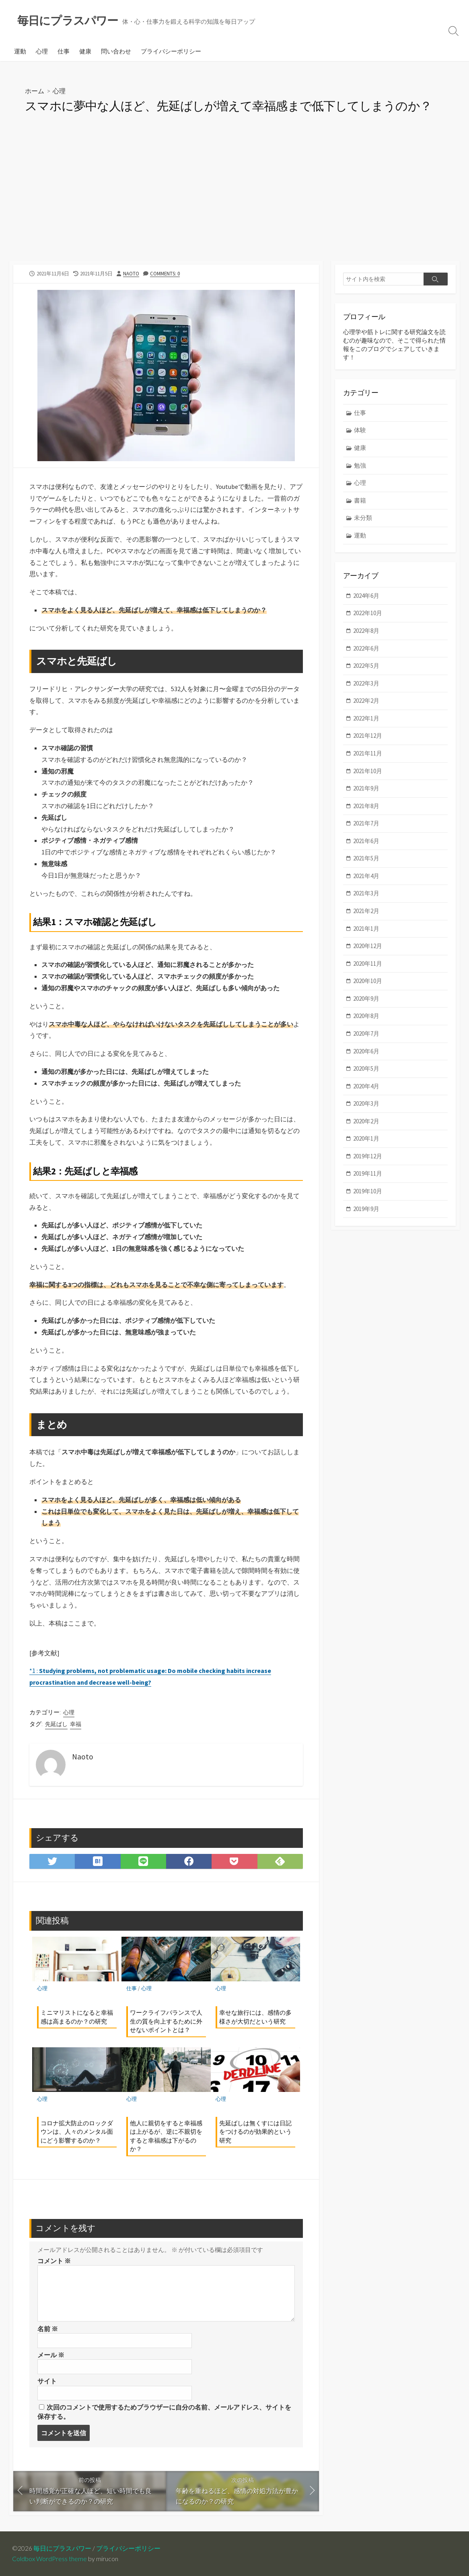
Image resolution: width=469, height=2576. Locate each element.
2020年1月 (366, 1138)
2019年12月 (367, 1156)
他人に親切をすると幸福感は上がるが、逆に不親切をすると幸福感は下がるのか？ (166, 2136)
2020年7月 (366, 1033)
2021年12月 (367, 735)
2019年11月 (367, 1173)
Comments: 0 (165, 273)
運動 (20, 51)
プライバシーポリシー (171, 51)
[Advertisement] (234, 200)
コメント (54, 2261)
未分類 (363, 517)
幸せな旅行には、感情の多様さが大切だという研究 (255, 2017)
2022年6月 (366, 648)
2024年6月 (366, 595)
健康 (85, 51)
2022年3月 (366, 683)
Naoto (131, 273)
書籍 (360, 500)
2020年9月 (366, 998)
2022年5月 (366, 665)
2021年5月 (366, 858)
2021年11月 (367, 753)
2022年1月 (366, 718)
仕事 (64, 51)
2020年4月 (366, 1086)
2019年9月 (366, 1209)
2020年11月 (367, 963)
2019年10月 (367, 1191)
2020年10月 (367, 981)
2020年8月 (366, 1016)
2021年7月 (366, 823)
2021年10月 (367, 771)
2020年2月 (366, 1121)
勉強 (360, 465)
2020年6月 (366, 1051)
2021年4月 (366, 876)
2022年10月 (367, 613)
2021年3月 (366, 893)
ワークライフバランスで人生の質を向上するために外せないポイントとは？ (166, 2021)
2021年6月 (366, 841)
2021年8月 (366, 806)
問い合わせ (116, 51)
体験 (360, 430)
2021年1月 (366, 928)
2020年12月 (367, 946)
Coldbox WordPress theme (49, 2558)
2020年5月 (366, 1068)
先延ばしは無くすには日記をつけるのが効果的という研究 (255, 2131)
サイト (47, 2381)
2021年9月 (366, 788)
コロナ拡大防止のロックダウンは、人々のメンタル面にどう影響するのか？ (77, 2131)
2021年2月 (366, 911)
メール (50, 2355)
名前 (47, 2329)
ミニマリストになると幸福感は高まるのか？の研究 (77, 2017)
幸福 (75, 1724)
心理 (42, 51)
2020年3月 (366, 1103)
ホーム (34, 90)
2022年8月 (366, 630)
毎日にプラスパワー (62, 2548)
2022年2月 (366, 700)
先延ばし (56, 1724)
